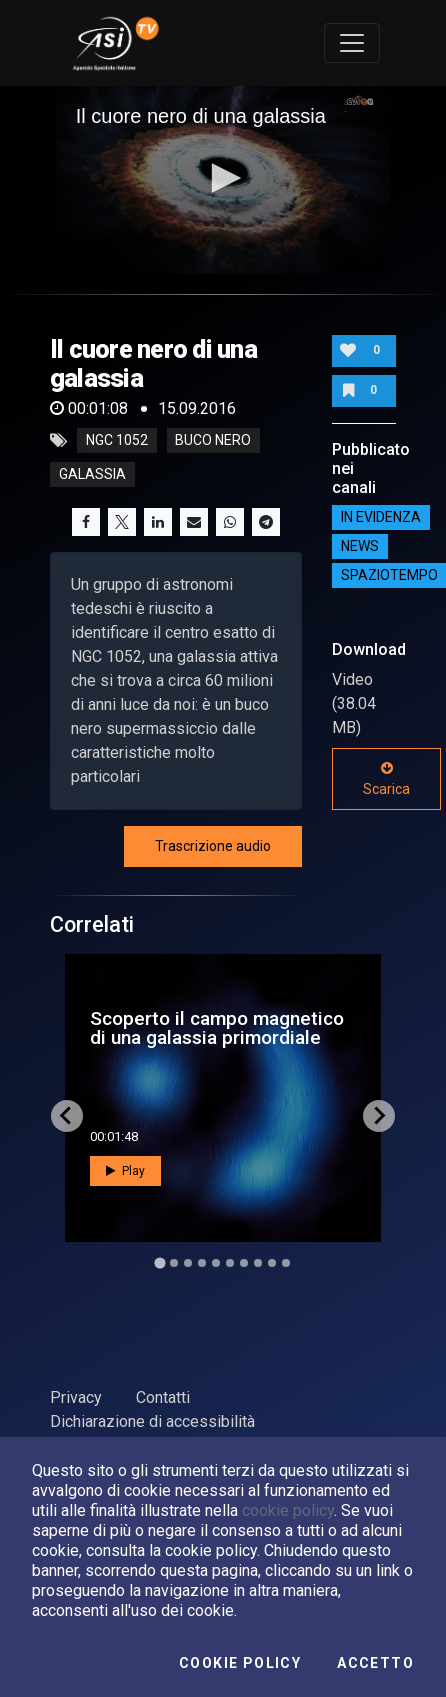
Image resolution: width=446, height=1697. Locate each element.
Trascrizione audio (213, 846)
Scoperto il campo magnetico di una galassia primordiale (217, 1028)
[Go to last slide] (67, 1116)
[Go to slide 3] (188, 1263)
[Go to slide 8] (258, 1263)
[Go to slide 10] (286, 1263)
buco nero (213, 441)
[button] (223, 178)
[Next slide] (379, 1116)
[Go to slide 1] (159, 1262)
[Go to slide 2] (174, 1263)
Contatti (163, 1397)
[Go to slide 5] (216, 1263)
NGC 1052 (117, 441)
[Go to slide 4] (202, 1263)
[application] (223, 180)
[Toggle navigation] (352, 43)
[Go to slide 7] (244, 1263)
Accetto (375, 1663)
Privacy (76, 1397)
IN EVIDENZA (381, 517)
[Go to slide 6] (230, 1263)
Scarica (386, 779)
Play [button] (125, 1171)
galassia (92, 475)
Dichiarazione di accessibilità (152, 1421)
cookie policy (288, 1510)
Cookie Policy (240, 1663)
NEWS (360, 546)
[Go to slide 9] (272, 1263)
